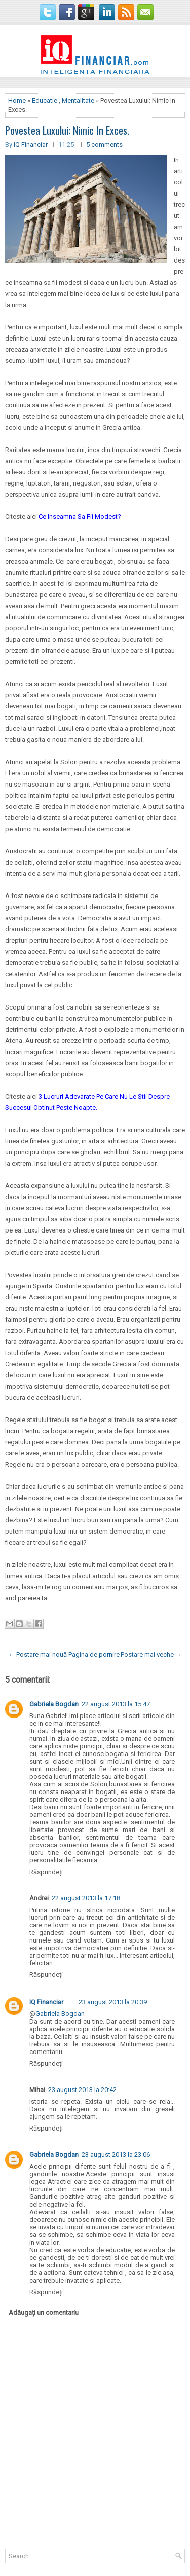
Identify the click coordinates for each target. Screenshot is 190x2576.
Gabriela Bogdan (54, 1704)
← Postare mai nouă (37, 1654)
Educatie (44, 100)
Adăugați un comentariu (44, 2313)
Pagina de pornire (94, 1654)
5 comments (104, 144)
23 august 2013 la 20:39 (113, 2002)
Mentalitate (78, 100)
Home (17, 100)
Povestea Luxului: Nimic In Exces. (67, 130)
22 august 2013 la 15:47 (116, 1704)
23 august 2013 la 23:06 (116, 2154)
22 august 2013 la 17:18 (86, 1898)
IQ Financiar (31, 144)
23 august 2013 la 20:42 (82, 2090)
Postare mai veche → (151, 1654)
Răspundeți (46, 1872)
